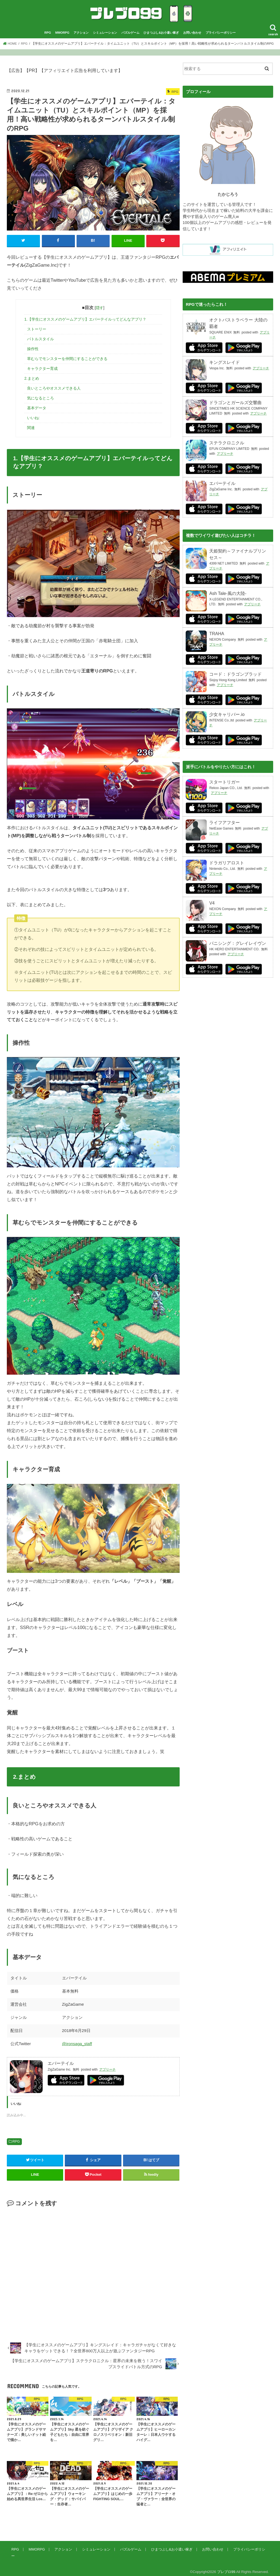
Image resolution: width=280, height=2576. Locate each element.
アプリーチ (107, 2072)
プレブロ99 (226, 2567)
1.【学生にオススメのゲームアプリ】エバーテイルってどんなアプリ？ (85, 321)
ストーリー (36, 331)
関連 (31, 430)
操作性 (33, 351)
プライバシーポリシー (221, 35)
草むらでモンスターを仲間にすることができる (67, 361)
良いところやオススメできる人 (54, 390)
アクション (81, 35)
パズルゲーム (130, 35)
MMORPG (62, 35)
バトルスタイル (40, 341)
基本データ (36, 410)
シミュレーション (105, 35)
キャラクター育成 (42, 371)
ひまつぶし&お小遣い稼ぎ (161, 35)
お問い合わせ (192, 35)
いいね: (33, 420)
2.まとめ (31, 380)
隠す (99, 310)
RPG (47, 35)
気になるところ (40, 400)
